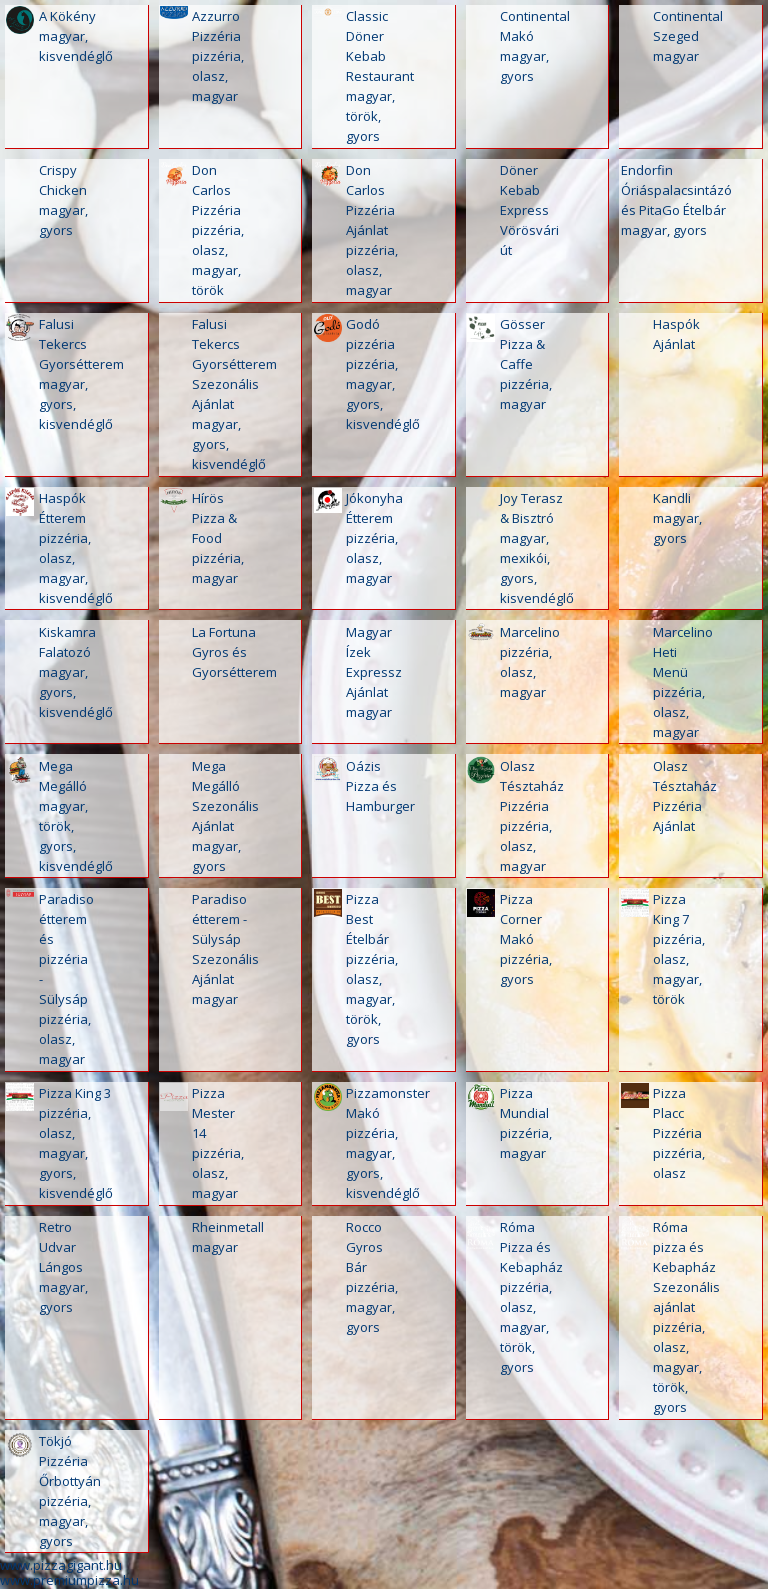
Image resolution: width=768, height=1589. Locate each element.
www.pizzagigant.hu (61, 1565)
